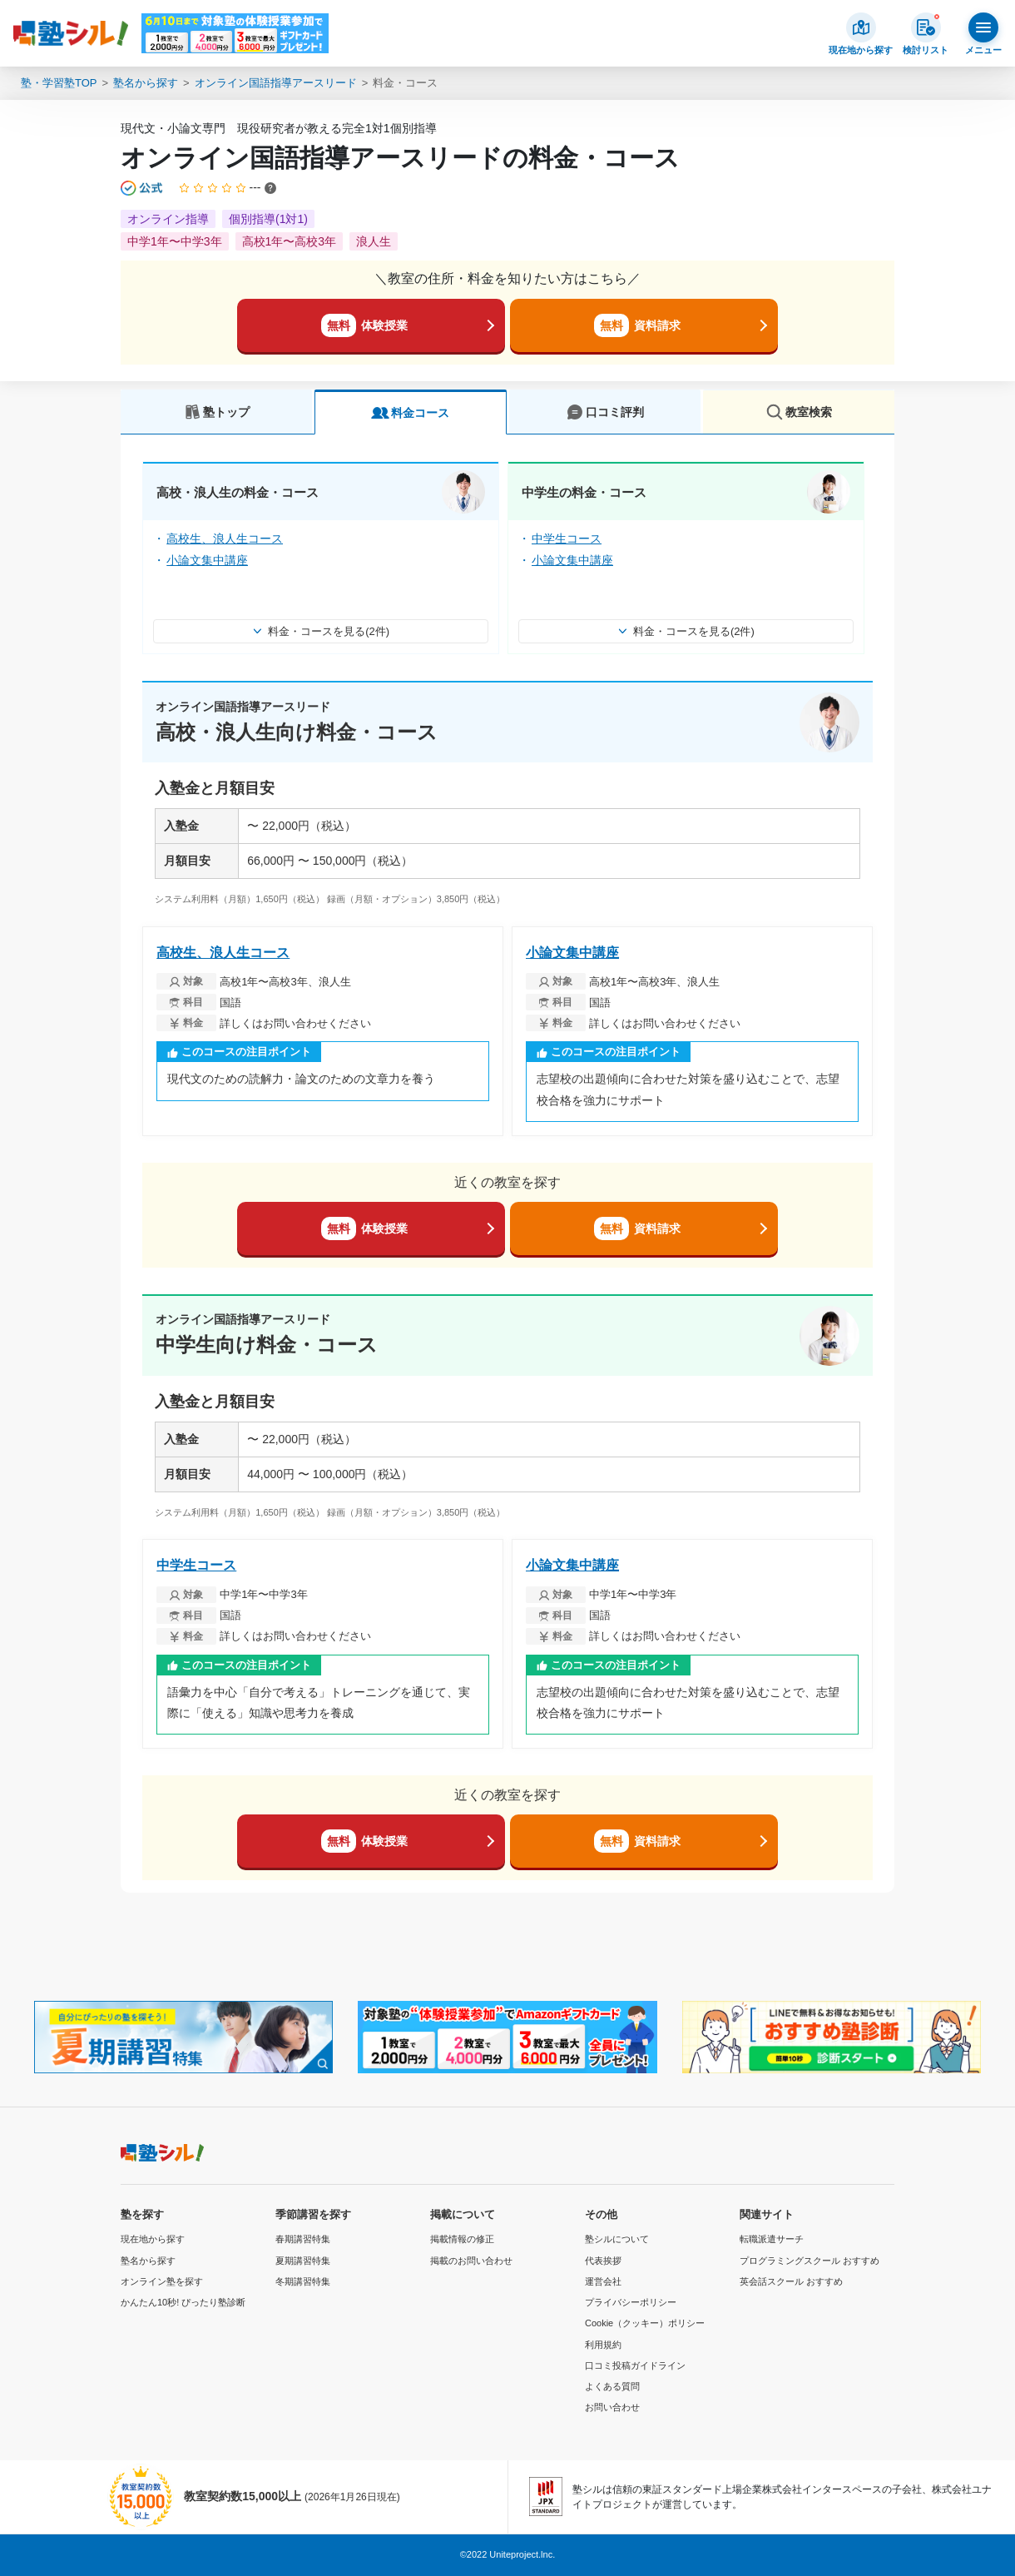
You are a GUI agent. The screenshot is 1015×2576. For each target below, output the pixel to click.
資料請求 (637, 325)
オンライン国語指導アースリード (276, 83)
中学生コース (567, 538)
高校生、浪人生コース (224, 538)
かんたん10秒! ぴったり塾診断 (183, 2302)
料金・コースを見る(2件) (320, 631)
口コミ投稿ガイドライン (635, 2365)
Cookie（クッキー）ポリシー (645, 2323)
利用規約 (603, 2345)
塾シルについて (617, 2239)
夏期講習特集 (302, 2261)
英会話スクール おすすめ (791, 2281)
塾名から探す (145, 83)
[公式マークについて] (143, 188)
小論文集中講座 (207, 560)
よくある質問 (612, 2386)
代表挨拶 (603, 2261)
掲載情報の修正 (462, 2239)
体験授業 (364, 325)
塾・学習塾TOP (59, 83)
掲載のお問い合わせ (471, 2261)
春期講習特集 (302, 2239)
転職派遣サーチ (772, 2239)
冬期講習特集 (302, 2281)
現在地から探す (153, 2239)
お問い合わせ (612, 2407)
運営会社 (603, 2281)
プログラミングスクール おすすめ (809, 2261)
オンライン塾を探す (162, 2281)
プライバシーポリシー (630, 2302)
